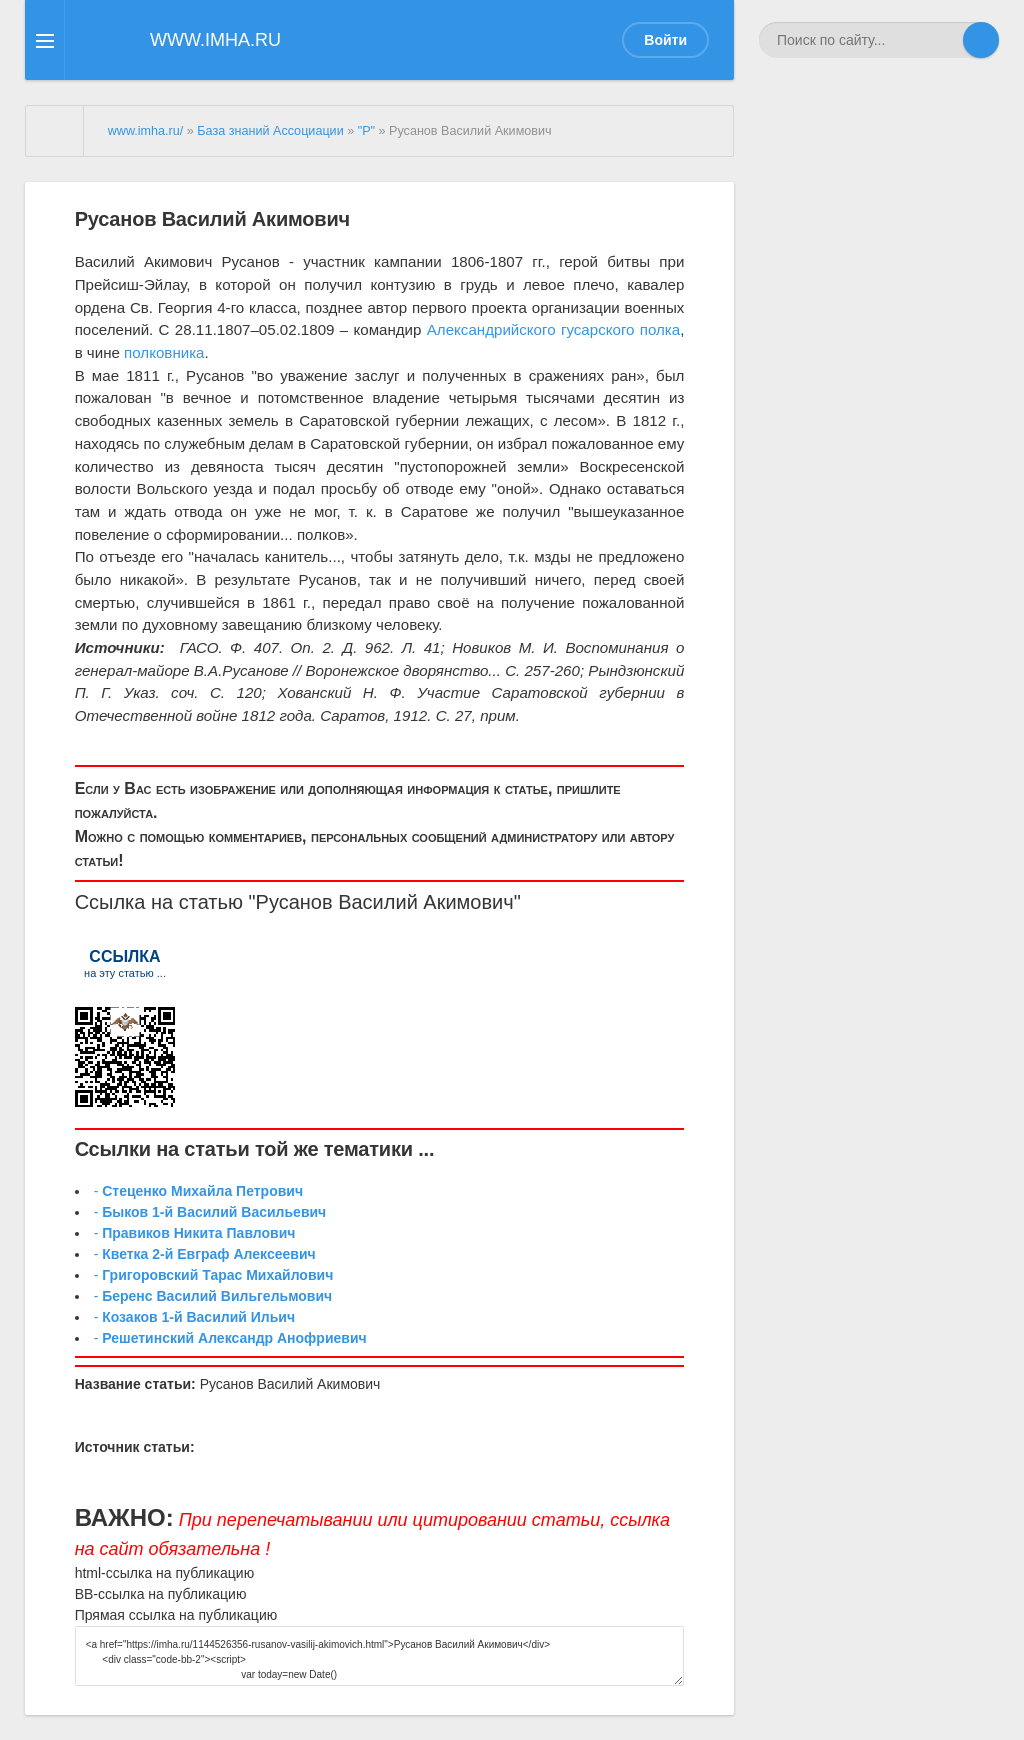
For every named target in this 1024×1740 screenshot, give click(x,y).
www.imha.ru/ (146, 131)
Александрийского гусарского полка (553, 329)
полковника (164, 352)
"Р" (366, 131)
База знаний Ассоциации (270, 131)
